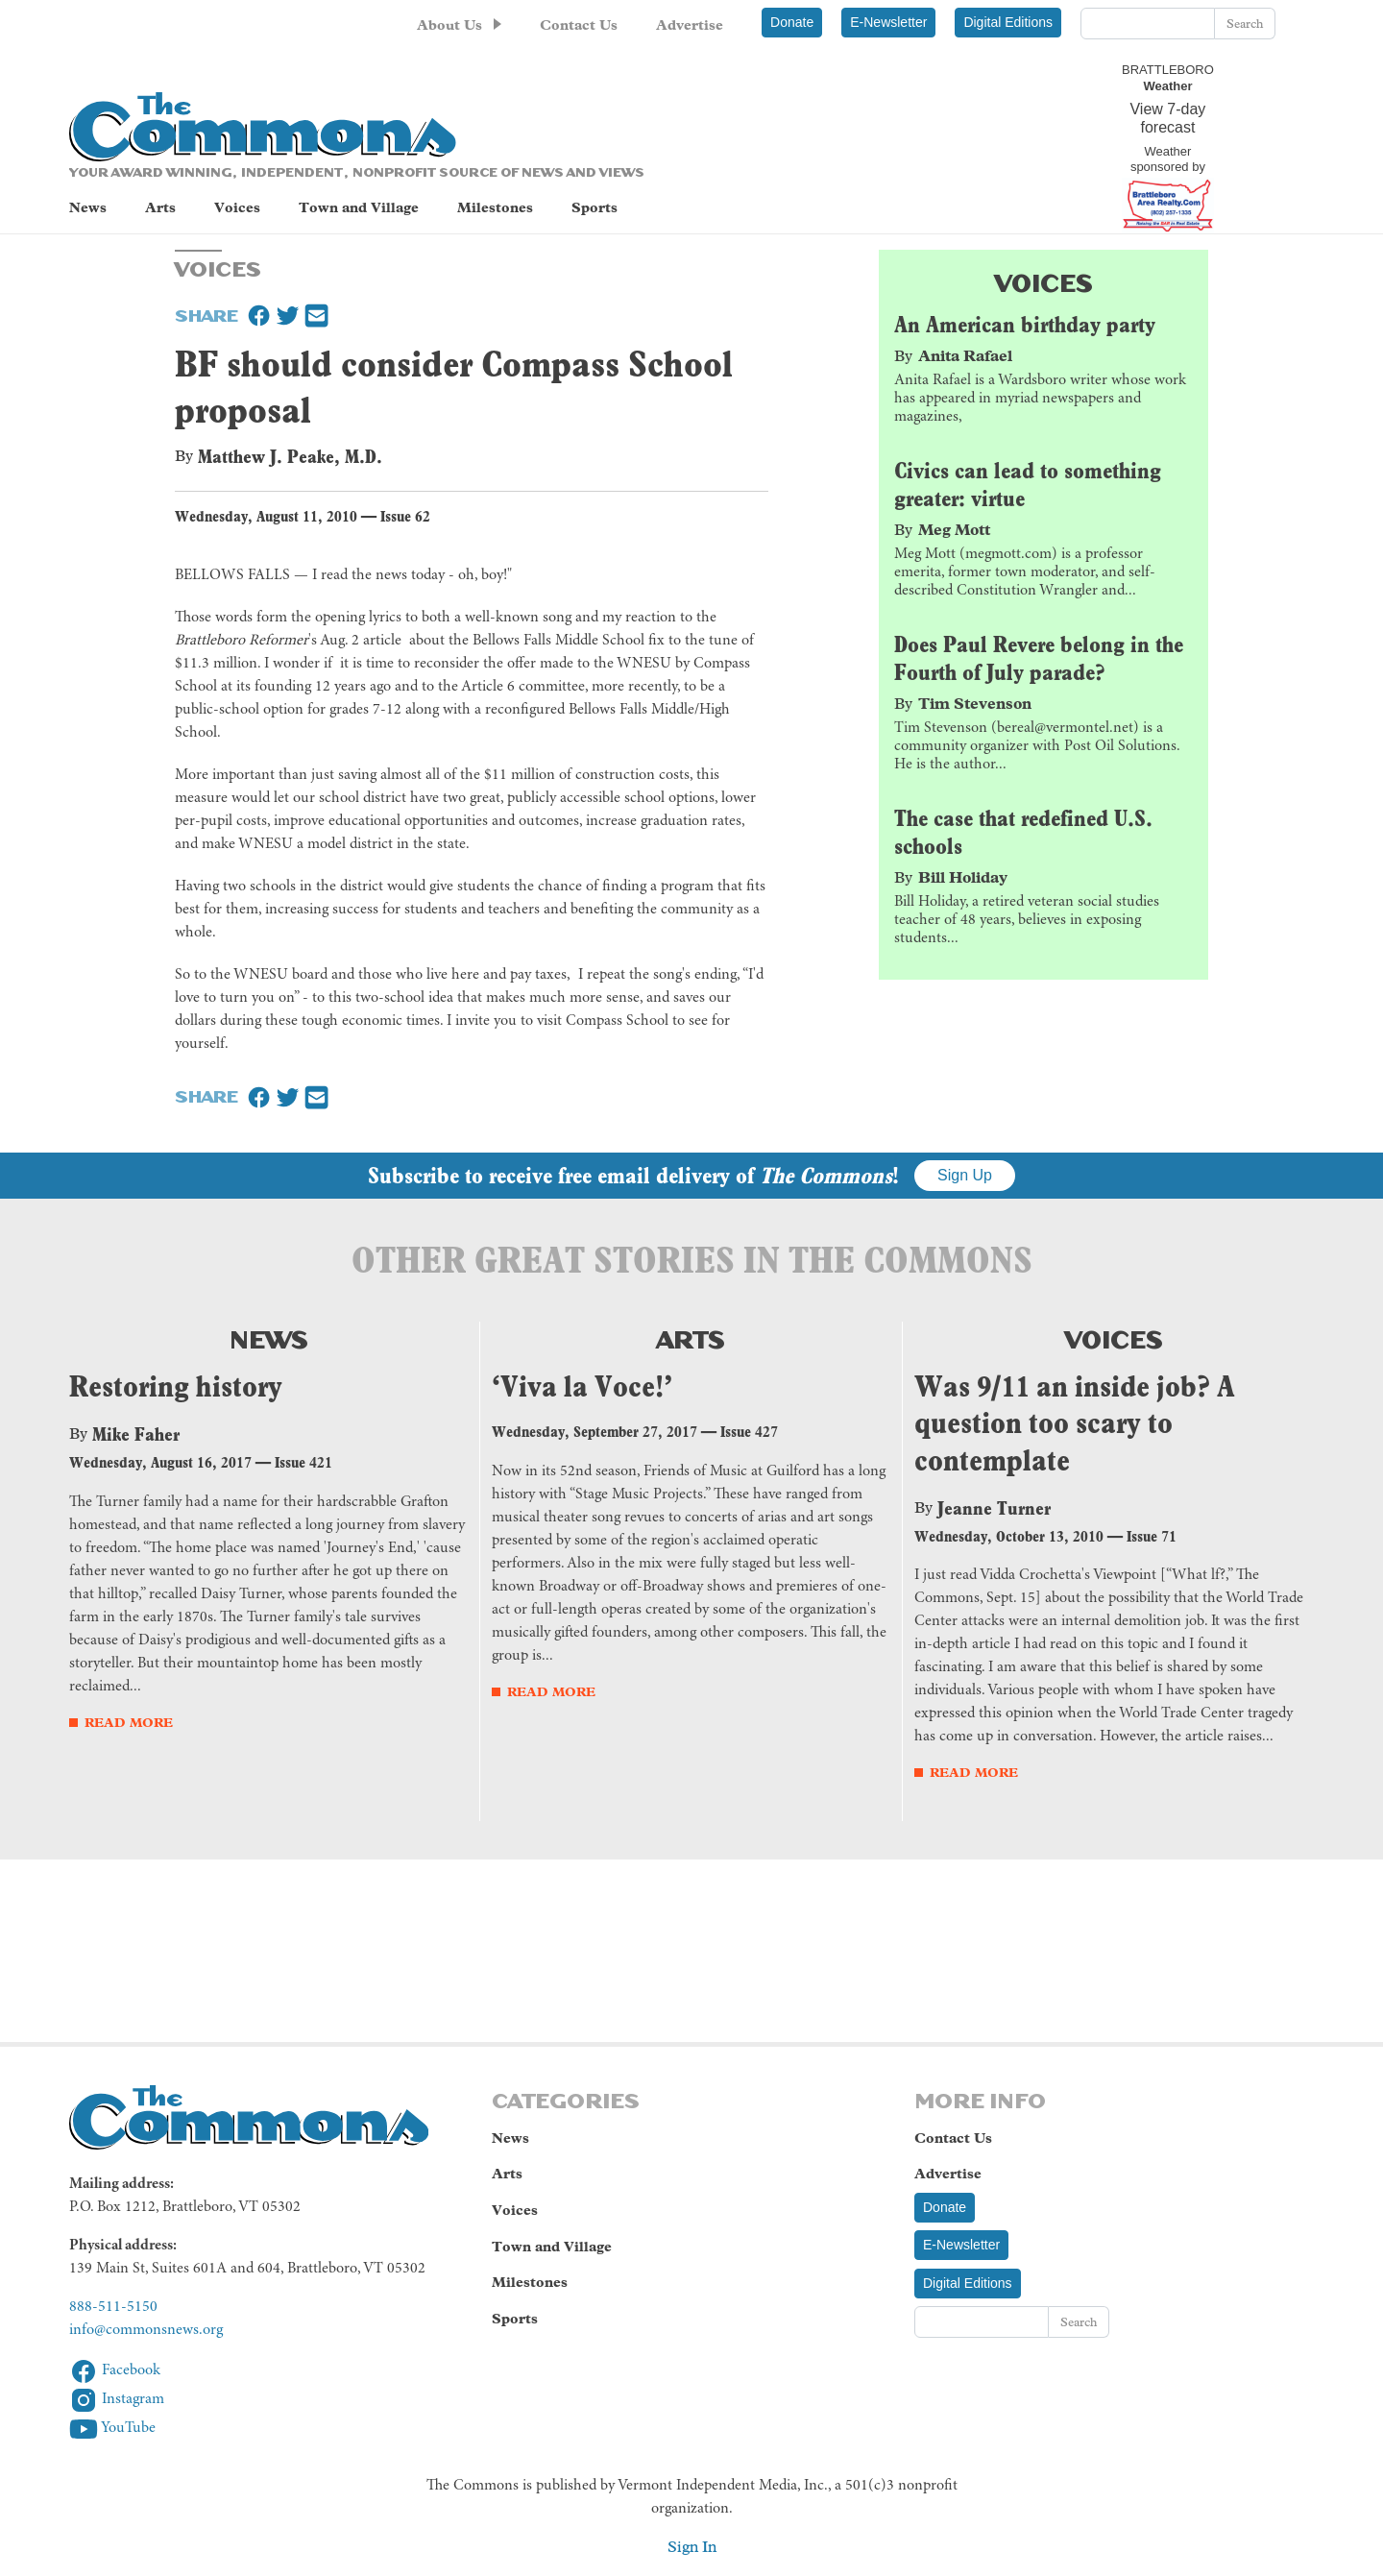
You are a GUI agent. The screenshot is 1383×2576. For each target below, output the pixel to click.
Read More (129, 1724)
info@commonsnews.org (146, 2332)
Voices (237, 209)
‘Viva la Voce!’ (582, 1388)
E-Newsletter (888, 22)
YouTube (112, 2431)
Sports (594, 209)
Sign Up (964, 1178)
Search (1244, 23)
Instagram (116, 2402)
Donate (791, 22)
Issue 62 (405, 519)
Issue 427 (749, 1434)
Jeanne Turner (994, 1510)
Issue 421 (303, 1465)
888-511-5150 (113, 2309)
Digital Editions (1008, 22)
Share (206, 316)
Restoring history (175, 1388)
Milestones (495, 209)
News (88, 209)
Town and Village (359, 209)
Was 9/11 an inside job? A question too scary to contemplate (1074, 1425)
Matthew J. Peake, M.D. (290, 459)
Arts (160, 209)
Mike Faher (136, 1436)
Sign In (691, 2549)
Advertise (689, 25)
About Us (449, 25)
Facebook (114, 2373)
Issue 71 (1152, 1539)
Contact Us (579, 25)
